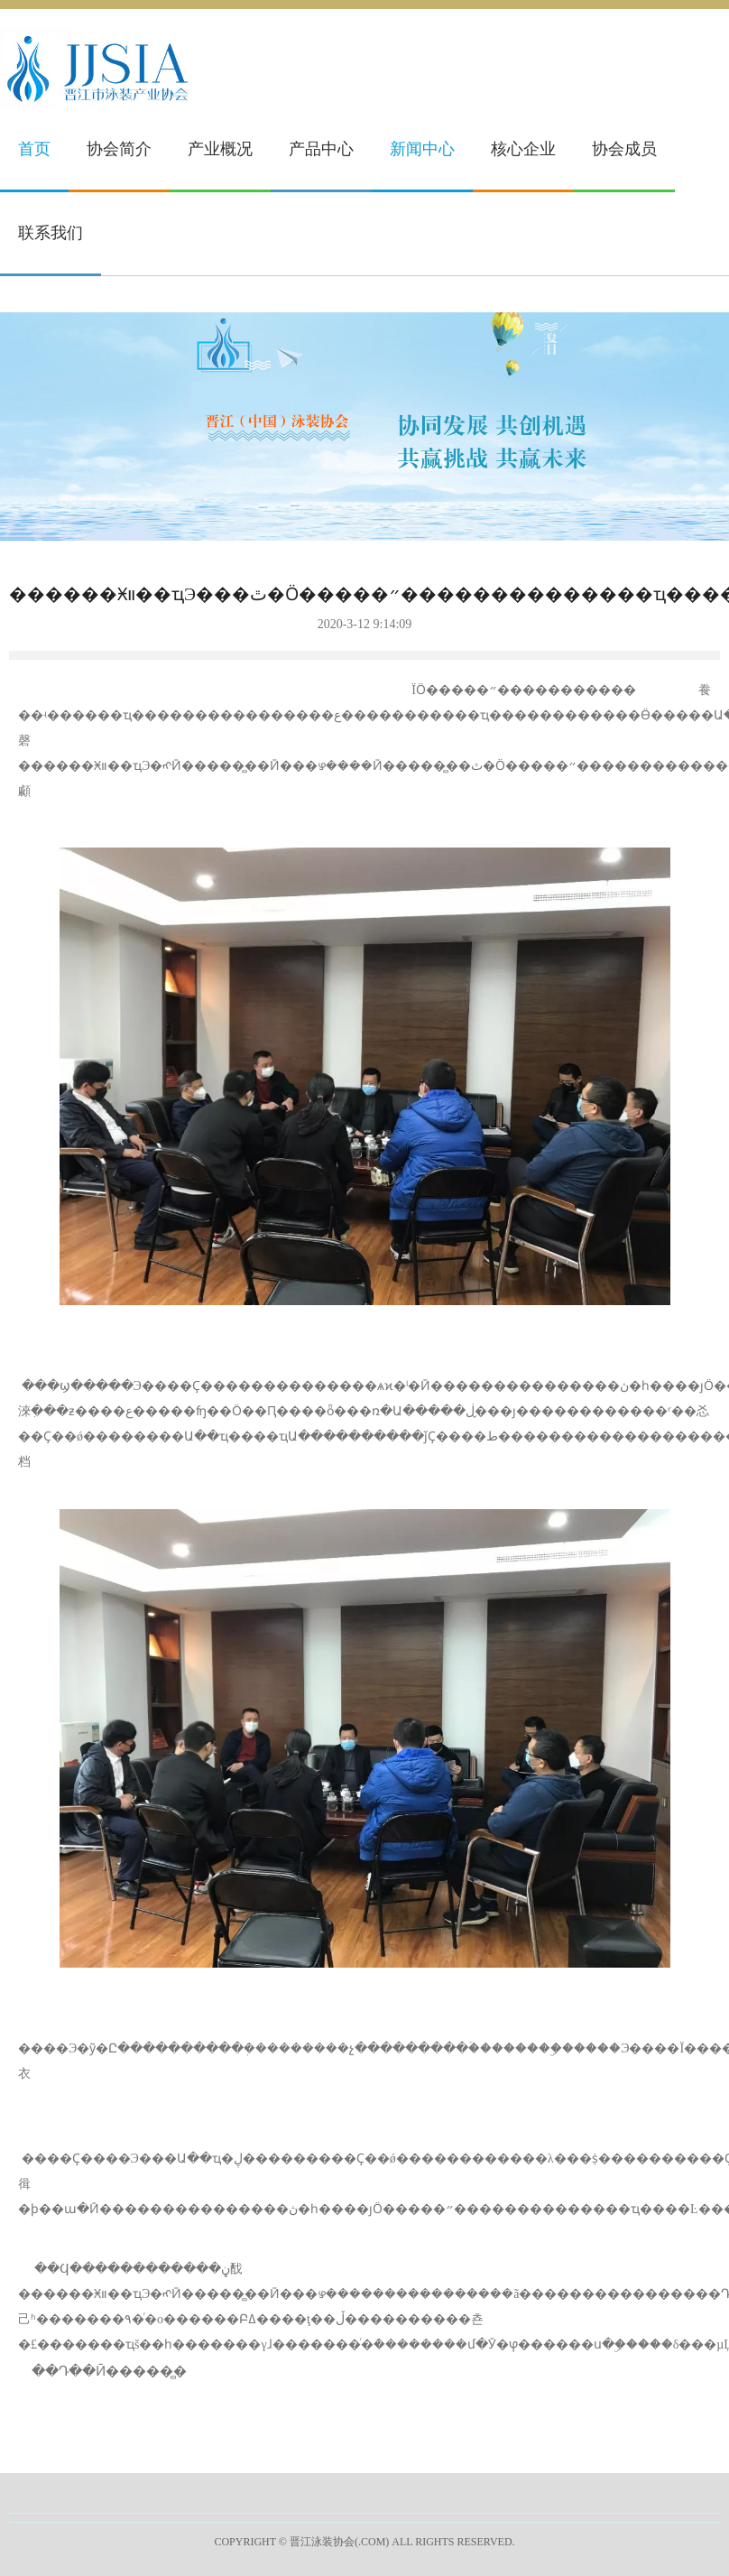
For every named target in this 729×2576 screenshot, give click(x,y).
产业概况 (220, 149)
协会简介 (119, 149)
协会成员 (624, 149)
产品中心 (321, 149)
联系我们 (50, 233)
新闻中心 (422, 149)
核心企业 (523, 149)
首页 (34, 149)
